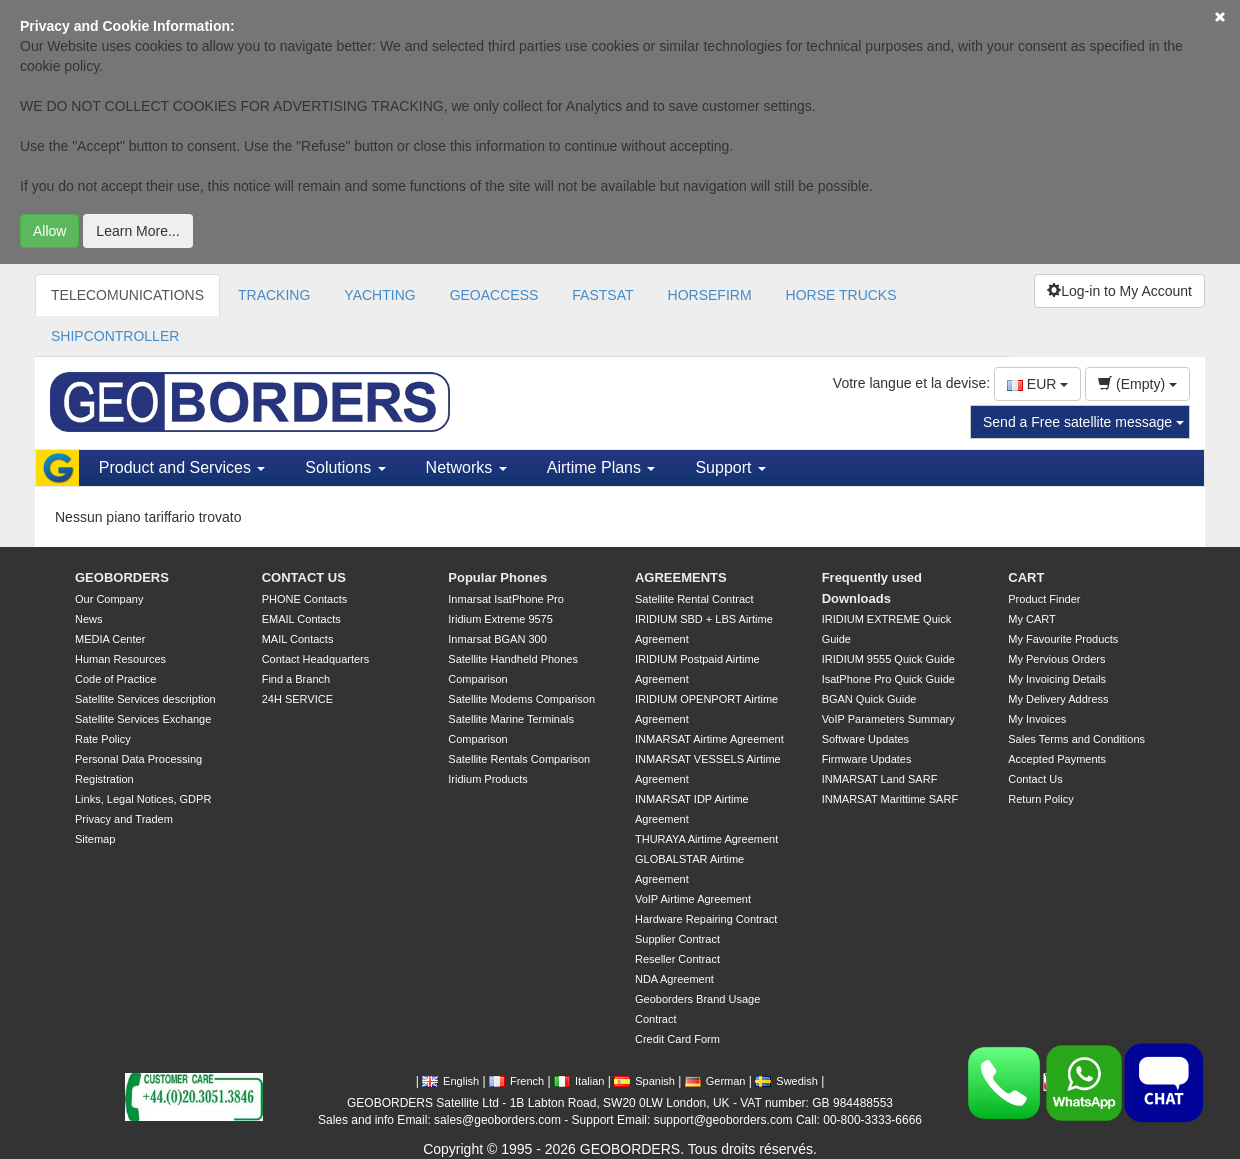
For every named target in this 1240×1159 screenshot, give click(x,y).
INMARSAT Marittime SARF (890, 799)
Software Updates (865, 739)
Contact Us (1035, 779)
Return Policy (1040, 799)
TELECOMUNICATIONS (127, 295)
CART (1026, 577)
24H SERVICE (297, 699)
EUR (1037, 384)
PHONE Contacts (305, 599)
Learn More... (137, 231)
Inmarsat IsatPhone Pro (506, 599)
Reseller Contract (677, 959)
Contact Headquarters (316, 659)
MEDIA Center (110, 639)
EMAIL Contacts (301, 619)
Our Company (109, 599)
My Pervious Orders (1056, 659)
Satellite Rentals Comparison (519, 759)
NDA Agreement (674, 979)
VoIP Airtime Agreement (693, 899)
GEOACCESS (494, 295)
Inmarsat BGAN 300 (497, 639)
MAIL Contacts (298, 639)
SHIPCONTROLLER (115, 336)
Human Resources (120, 659)
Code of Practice (115, 679)
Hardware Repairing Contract (706, 919)
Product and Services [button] (182, 467)
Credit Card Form (677, 1039)
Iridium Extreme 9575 (500, 619)
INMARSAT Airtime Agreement (709, 739)
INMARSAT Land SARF (880, 779)
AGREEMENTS (681, 577)
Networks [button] (466, 467)
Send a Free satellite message (1083, 422)
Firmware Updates (867, 759)
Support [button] (730, 467)
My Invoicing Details (1057, 679)
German (715, 1081)
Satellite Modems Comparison (521, 699)
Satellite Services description (145, 699)
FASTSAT (602, 295)
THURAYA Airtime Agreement (706, 839)
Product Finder (1044, 599)
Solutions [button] (345, 467)
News (89, 619)
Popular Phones (497, 577)
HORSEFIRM (710, 295)
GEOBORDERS (122, 577)
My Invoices (1037, 719)
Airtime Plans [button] (601, 467)
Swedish (786, 1081)
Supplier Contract (677, 939)
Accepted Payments (1057, 759)
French (516, 1081)
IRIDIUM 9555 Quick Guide (888, 659)
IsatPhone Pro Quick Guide (888, 679)
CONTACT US (304, 577)
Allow (49, 231)
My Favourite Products (1063, 639)
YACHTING (379, 295)
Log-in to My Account (1119, 291)
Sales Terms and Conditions (1076, 739)
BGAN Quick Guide (869, 699)
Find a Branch (296, 679)
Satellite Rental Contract (694, 599)
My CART (1031, 619)
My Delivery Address (1058, 699)
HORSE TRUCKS (841, 295)
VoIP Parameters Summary (888, 719)
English (450, 1081)
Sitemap (95, 839)
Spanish (644, 1081)
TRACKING (274, 295)
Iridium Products (487, 779)
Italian (579, 1081)
